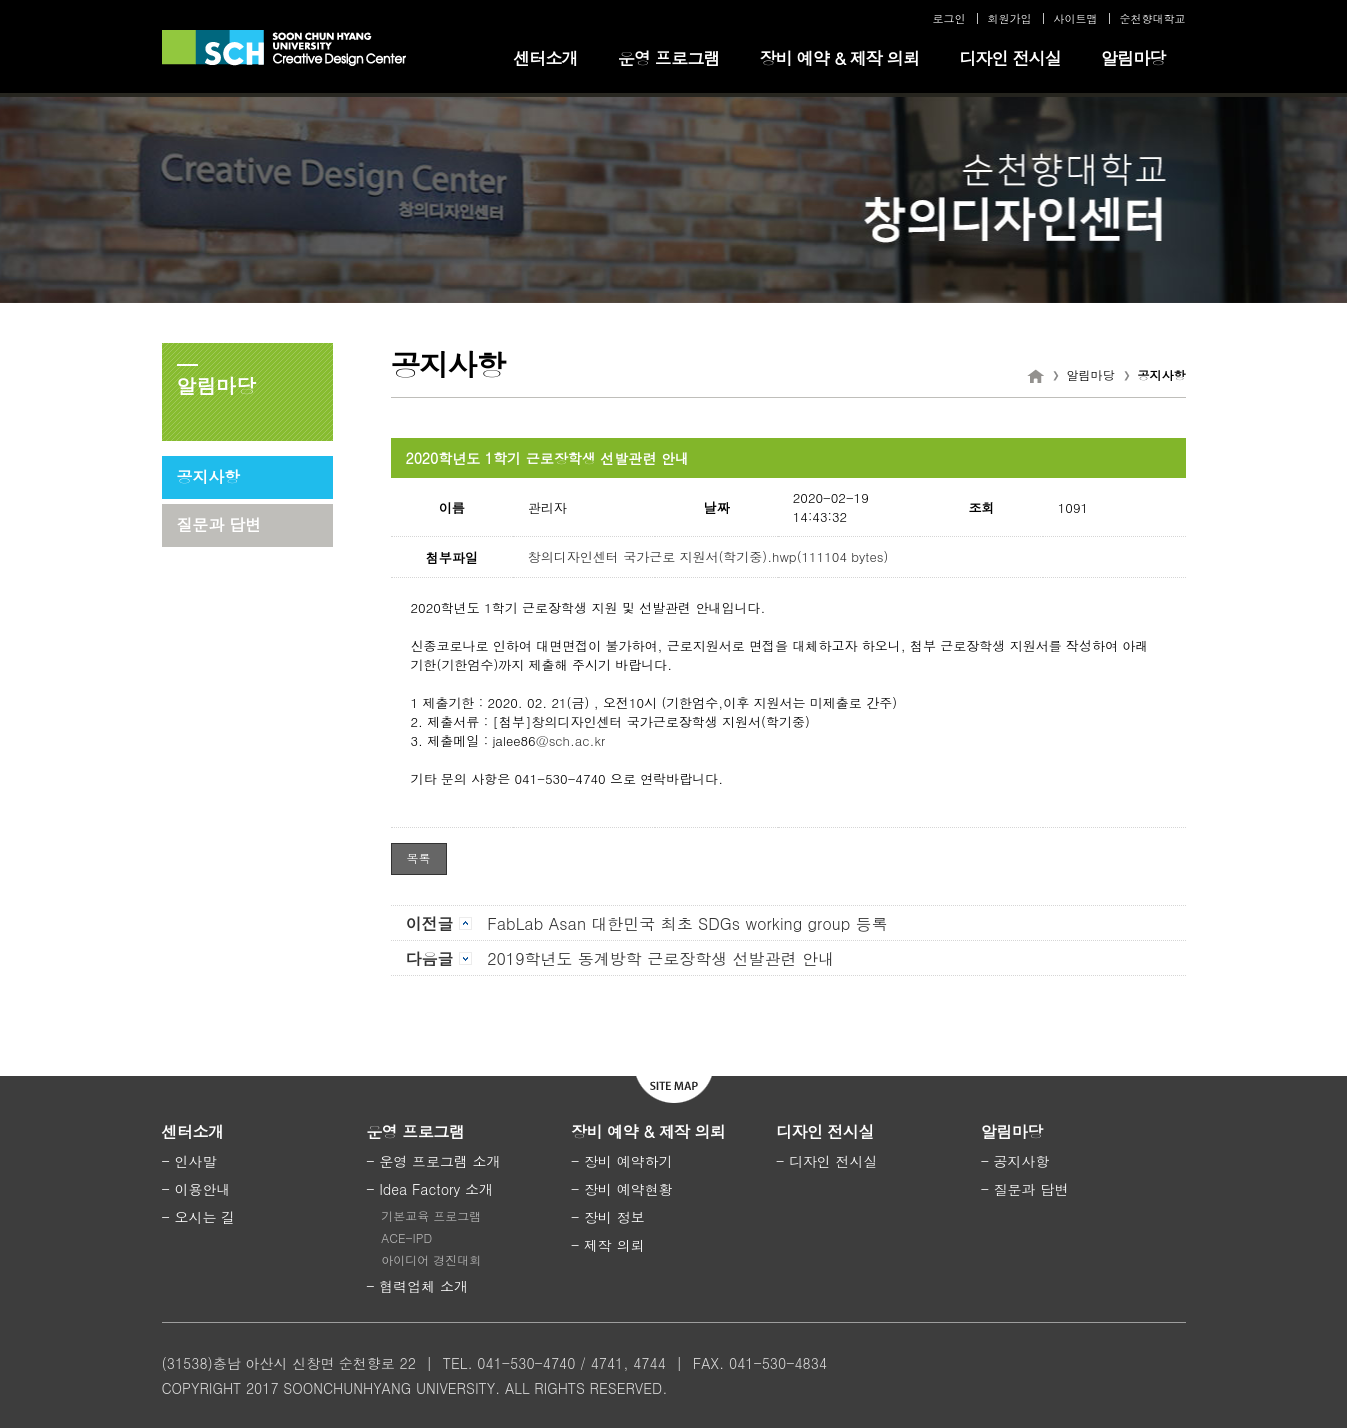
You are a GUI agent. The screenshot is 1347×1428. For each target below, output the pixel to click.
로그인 (949, 18)
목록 (419, 857)
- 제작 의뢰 (608, 1245)
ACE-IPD (406, 1237)
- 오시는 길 (199, 1217)
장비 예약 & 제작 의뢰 (839, 58)
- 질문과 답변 (1025, 1189)
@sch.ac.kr (571, 740)
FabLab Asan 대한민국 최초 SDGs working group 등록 (647, 923)
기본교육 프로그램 (431, 1215)
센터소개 (545, 58)
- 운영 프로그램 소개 (433, 1161)
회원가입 (1010, 18)
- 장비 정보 (608, 1217)
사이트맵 (1076, 18)
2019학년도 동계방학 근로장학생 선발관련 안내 (620, 958)
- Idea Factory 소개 (429, 1189)
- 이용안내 (196, 1189)
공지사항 (208, 476)
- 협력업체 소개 (417, 1286)
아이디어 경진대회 (431, 1259)
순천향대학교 (1153, 18)
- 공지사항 (1015, 1161)
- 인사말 (189, 1161)
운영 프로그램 (669, 58)
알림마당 (1133, 58)
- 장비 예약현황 (622, 1189)
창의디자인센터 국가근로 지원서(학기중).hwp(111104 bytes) (708, 556)
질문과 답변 (219, 524)
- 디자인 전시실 (827, 1161)
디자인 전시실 (1010, 58)
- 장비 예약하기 (622, 1161)
